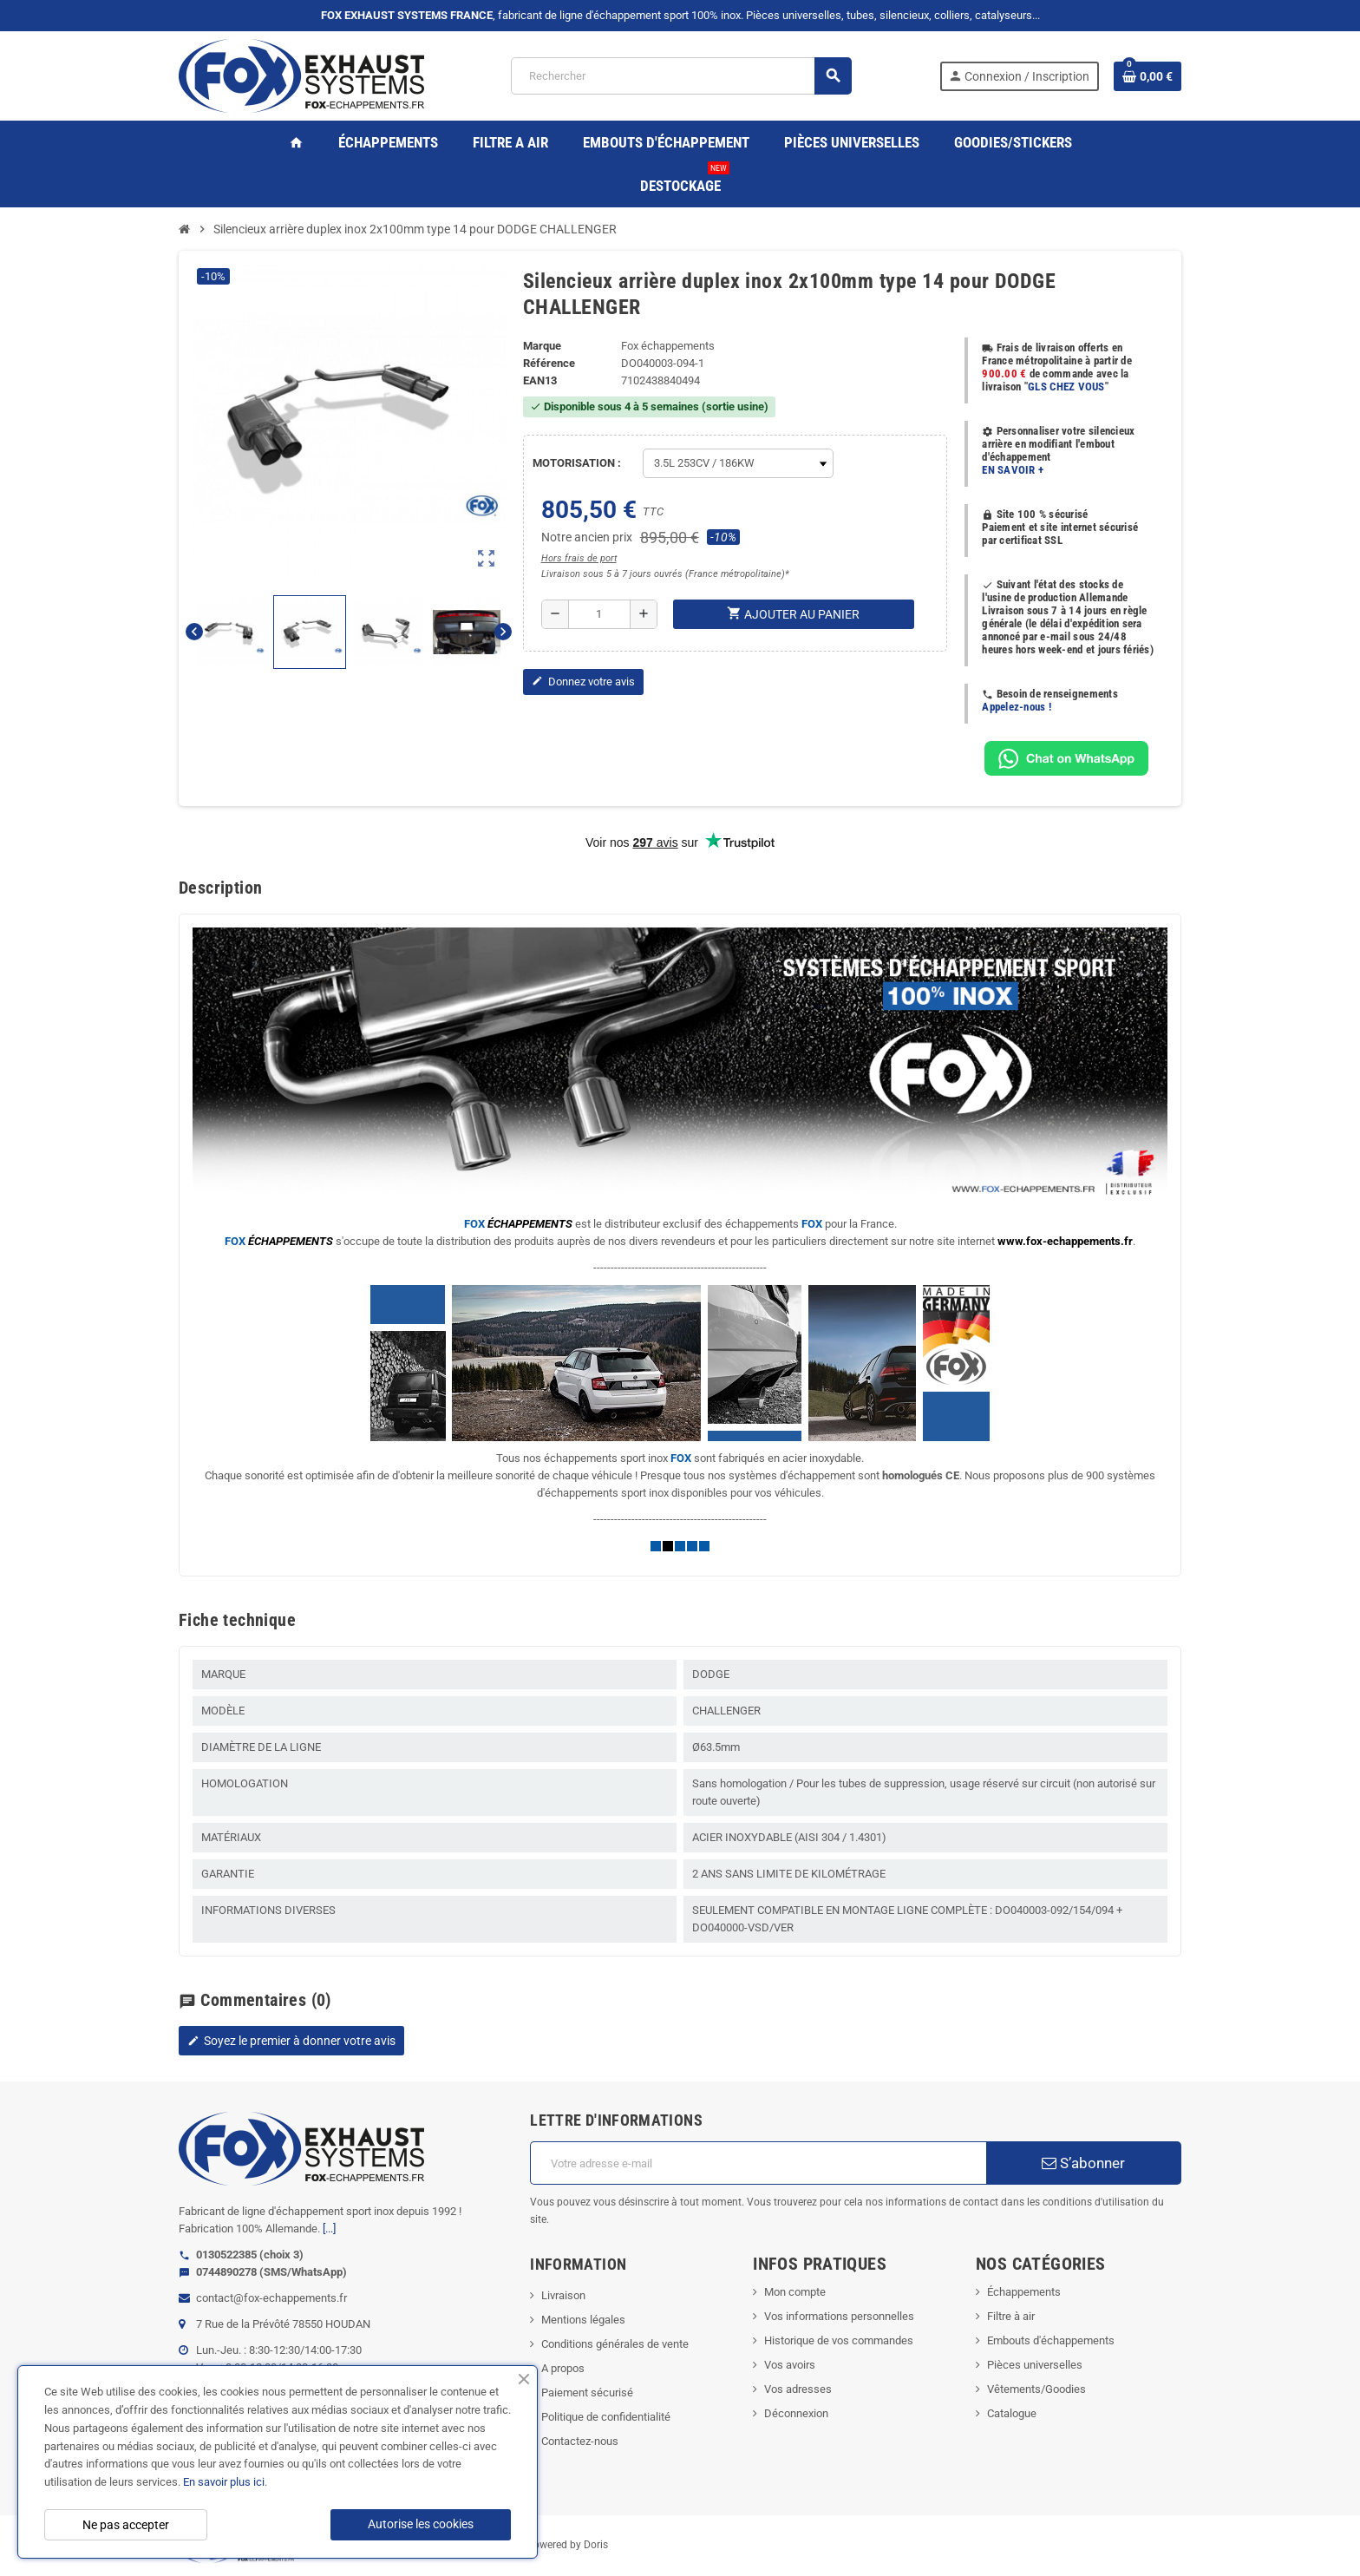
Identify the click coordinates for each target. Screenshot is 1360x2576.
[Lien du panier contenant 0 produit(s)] (1147, 76)
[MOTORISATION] (738, 463)
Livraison (563, 2295)
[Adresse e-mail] (757, 2163)
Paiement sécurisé (587, 2392)
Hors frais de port (579, 558)
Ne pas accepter (125, 2525)
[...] (329, 2228)
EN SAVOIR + (1012, 469)
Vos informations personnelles (839, 2316)
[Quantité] (599, 614)
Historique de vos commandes (838, 2340)
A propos (563, 2368)
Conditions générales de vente (615, 2343)
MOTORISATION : (577, 462)
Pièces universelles (1034, 2364)
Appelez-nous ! (1016, 706)
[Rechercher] (681, 76)
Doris (596, 2545)
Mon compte (795, 2291)
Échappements (1024, 2291)
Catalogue (1011, 2413)
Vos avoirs (789, 2364)
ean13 (540, 380)
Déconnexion (796, 2413)
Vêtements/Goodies (1036, 2389)
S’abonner (1083, 2163)
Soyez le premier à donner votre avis (291, 2041)
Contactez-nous (579, 2441)
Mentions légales (583, 2319)
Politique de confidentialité (605, 2416)
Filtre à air (1011, 2316)
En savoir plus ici (224, 2481)
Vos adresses (798, 2389)
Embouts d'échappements (1051, 2340)
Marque (542, 345)
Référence (549, 363)
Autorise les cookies (421, 2524)
